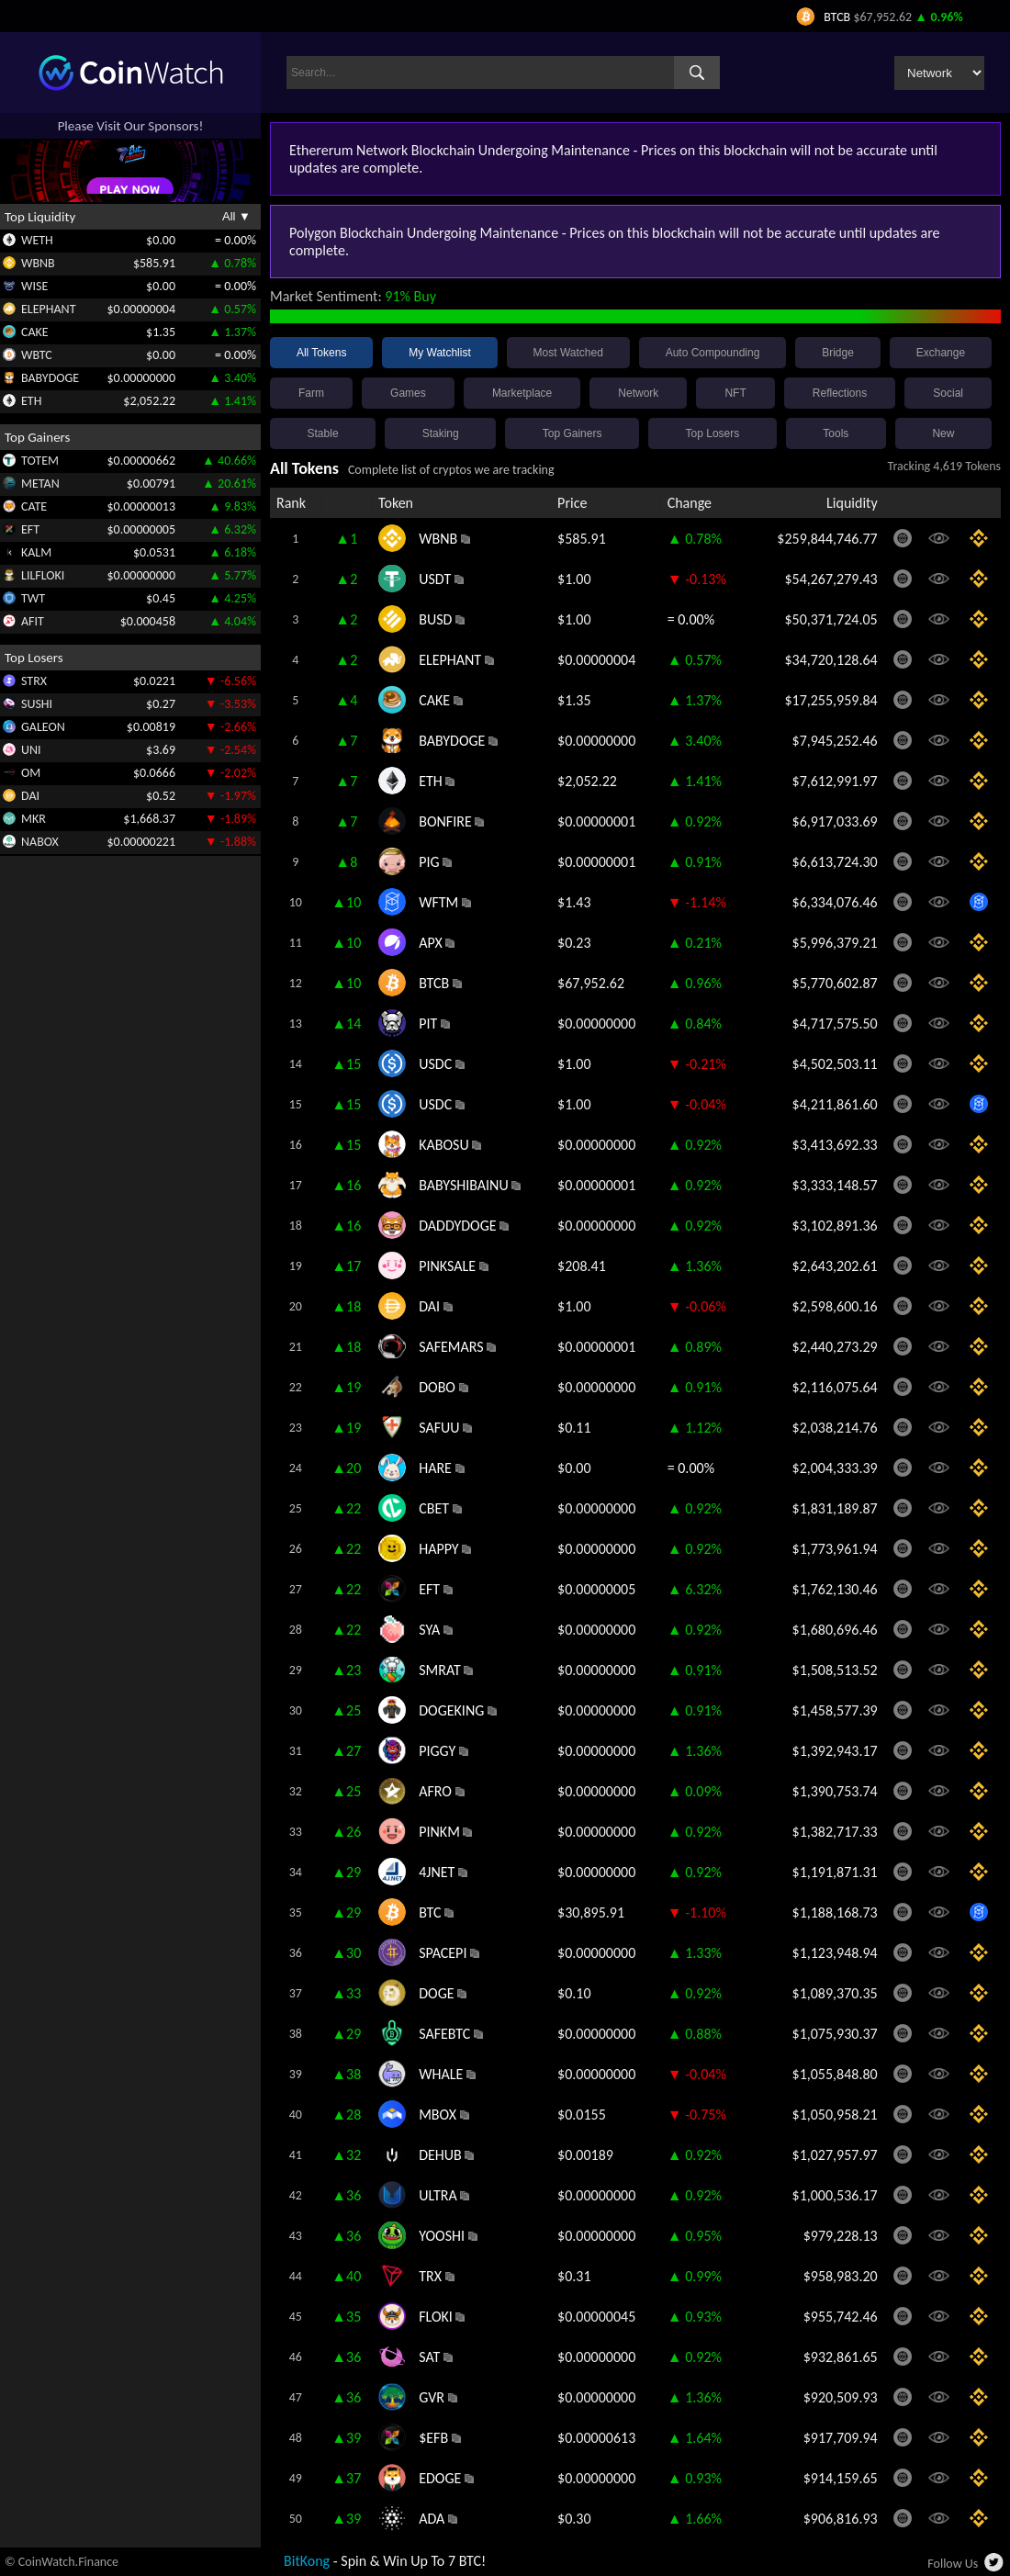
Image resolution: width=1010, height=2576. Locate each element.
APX (431, 942)
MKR (33, 819)
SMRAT (440, 1670)
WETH (37, 240)
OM (30, 773)
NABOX (40, 841)
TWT (33, 598)
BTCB (434, 983)
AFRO (435, 1791)
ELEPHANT (48, 309)
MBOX (437, 2114)
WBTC (36, 355)
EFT (30, 529)
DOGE (436, 1993)
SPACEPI (442, 1953)
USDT (435, 579)
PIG (429, 862)
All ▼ (236, 216)
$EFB (433, 2438)
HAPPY (438, 1549)
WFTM (438, 902)
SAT (429, 2357)
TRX (430, 2276)
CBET (434, 1508)
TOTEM (40, 460)
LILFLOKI (42, 575)
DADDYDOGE (457, 1225)
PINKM (439, 1831)
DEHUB (440, 2155)
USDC (435, 1064)
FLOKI (436, 2316)
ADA (431, 2518)
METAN (40, 483)
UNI (31, 750)
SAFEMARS (451, 1346)
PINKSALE (447, 1266)
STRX (34, 681)
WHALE (441, 2074)
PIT (428, 1023)
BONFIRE (445, 821)
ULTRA (438, 2195)
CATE (34, 506)
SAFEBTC (444, 2033)
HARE (435, 1468)
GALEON (43, 727)
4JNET (436, 1872)
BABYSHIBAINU (464, 1185)
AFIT (32, 621)
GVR (431, 2397)
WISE (34, 286)
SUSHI (36, 704)
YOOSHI (442, 2235)
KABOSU (443, 1144)
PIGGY (437, 1751)
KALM (36, 552)
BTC (430, 1912)
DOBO (437, 1387)
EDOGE (440, 2478)
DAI (30, 796)
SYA (429, 1629)
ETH (31, 401)
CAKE (35, 332)
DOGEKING (451, 1710)
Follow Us (952, 2563)
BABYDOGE (50, 378)
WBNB (38, 263)
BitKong (307, 2561)
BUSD (435, 619)
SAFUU (439, 1427)
